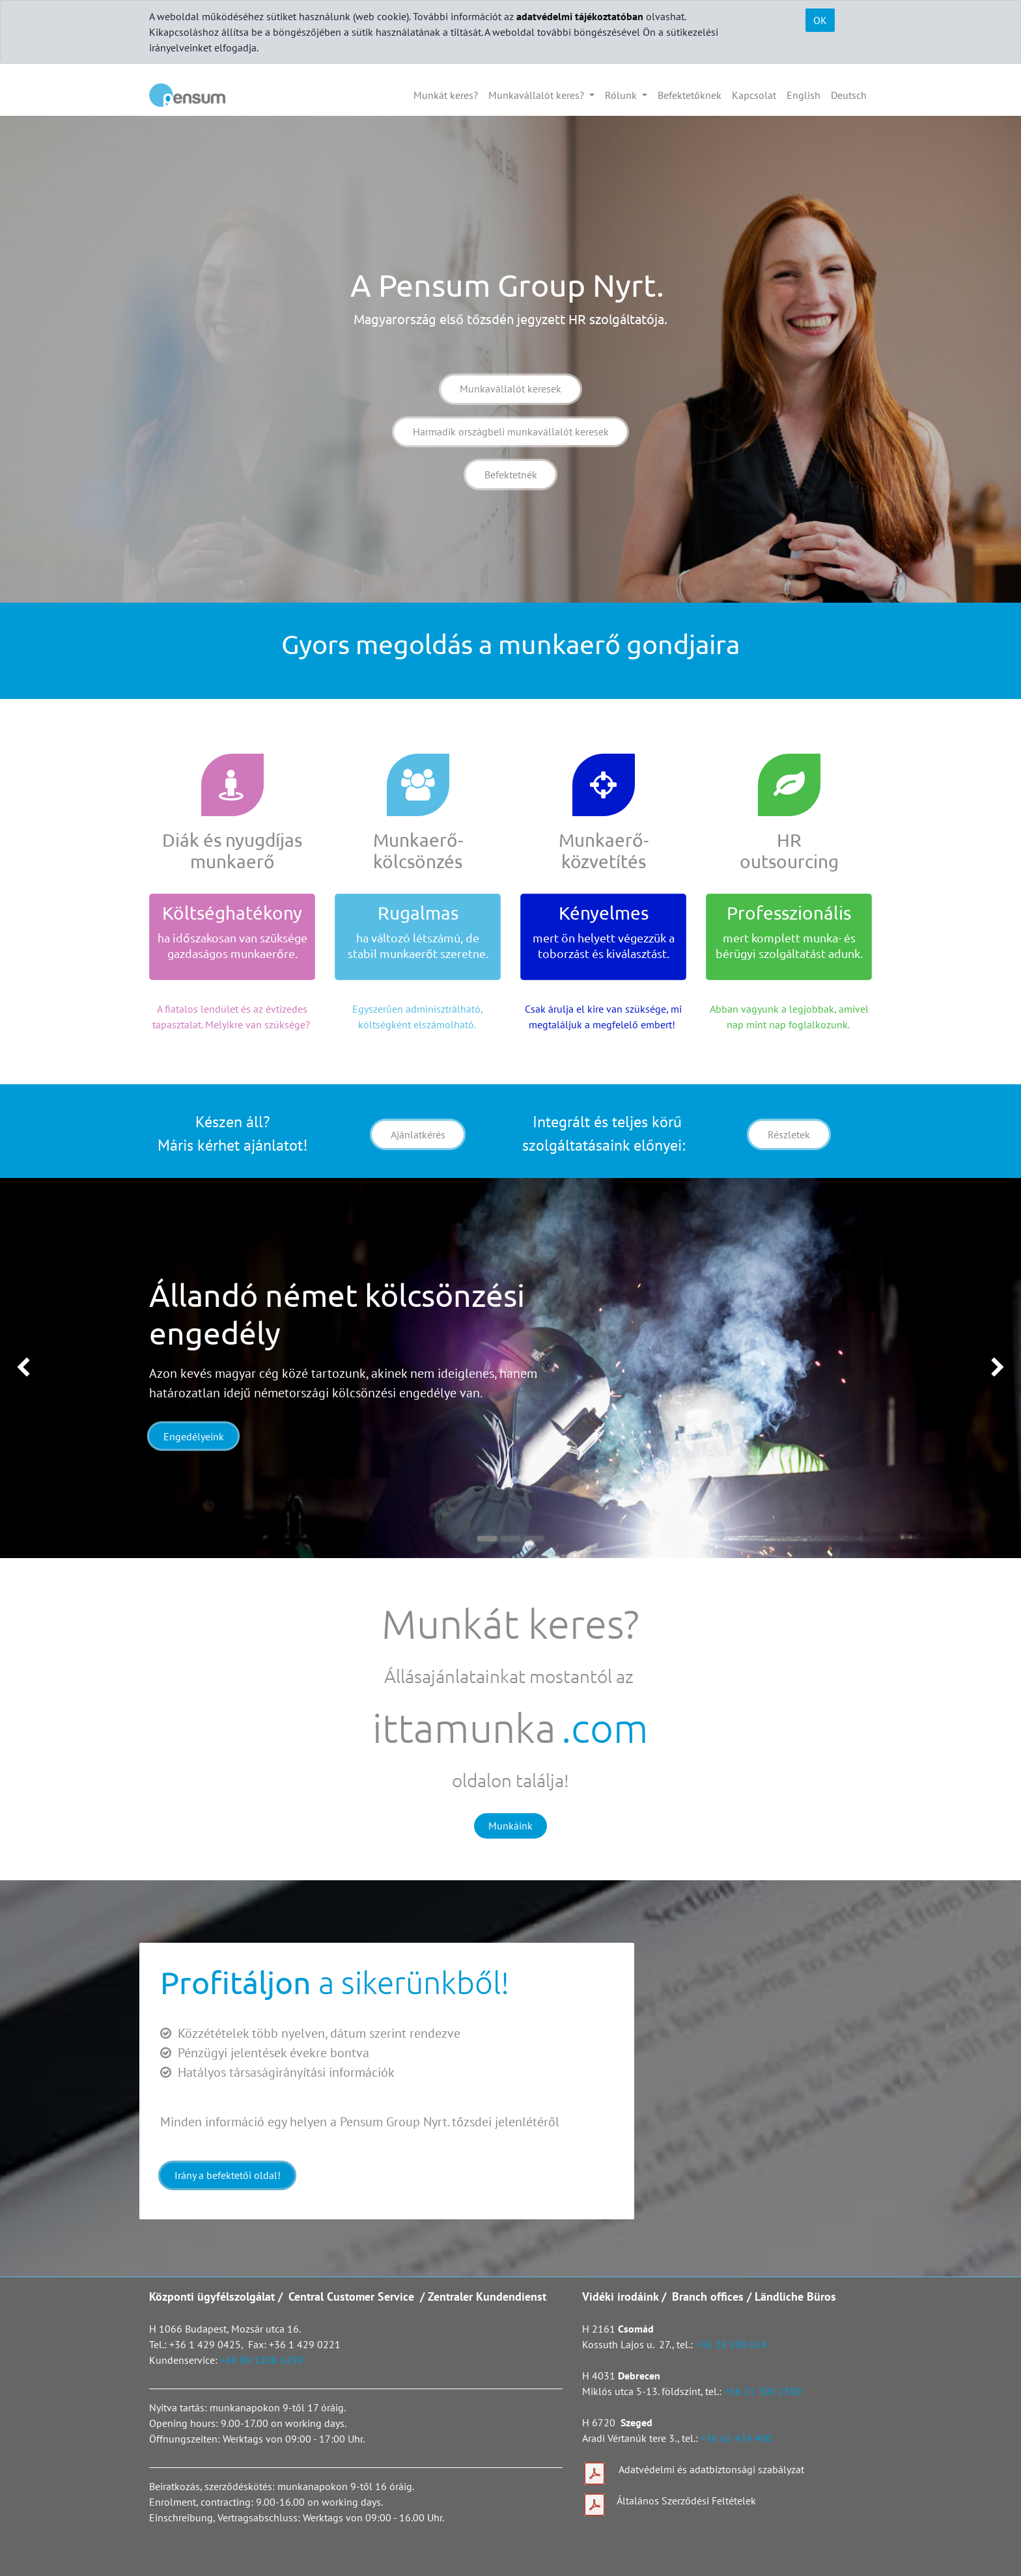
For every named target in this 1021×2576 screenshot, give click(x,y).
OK (820, 20)
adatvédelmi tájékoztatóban (579, 16)
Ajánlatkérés (418, 1134)
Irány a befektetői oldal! (228, 2175)
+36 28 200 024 (732, 2344)
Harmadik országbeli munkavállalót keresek (511, 431)
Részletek (789, 1134)
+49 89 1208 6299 (261, 2359)
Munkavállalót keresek (510, 388)
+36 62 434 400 (736, 2438)
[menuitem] (445, 95)
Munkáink (510, 1825)
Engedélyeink (193, 1436)
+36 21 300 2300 (763, 2391)
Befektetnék (510, 474)
